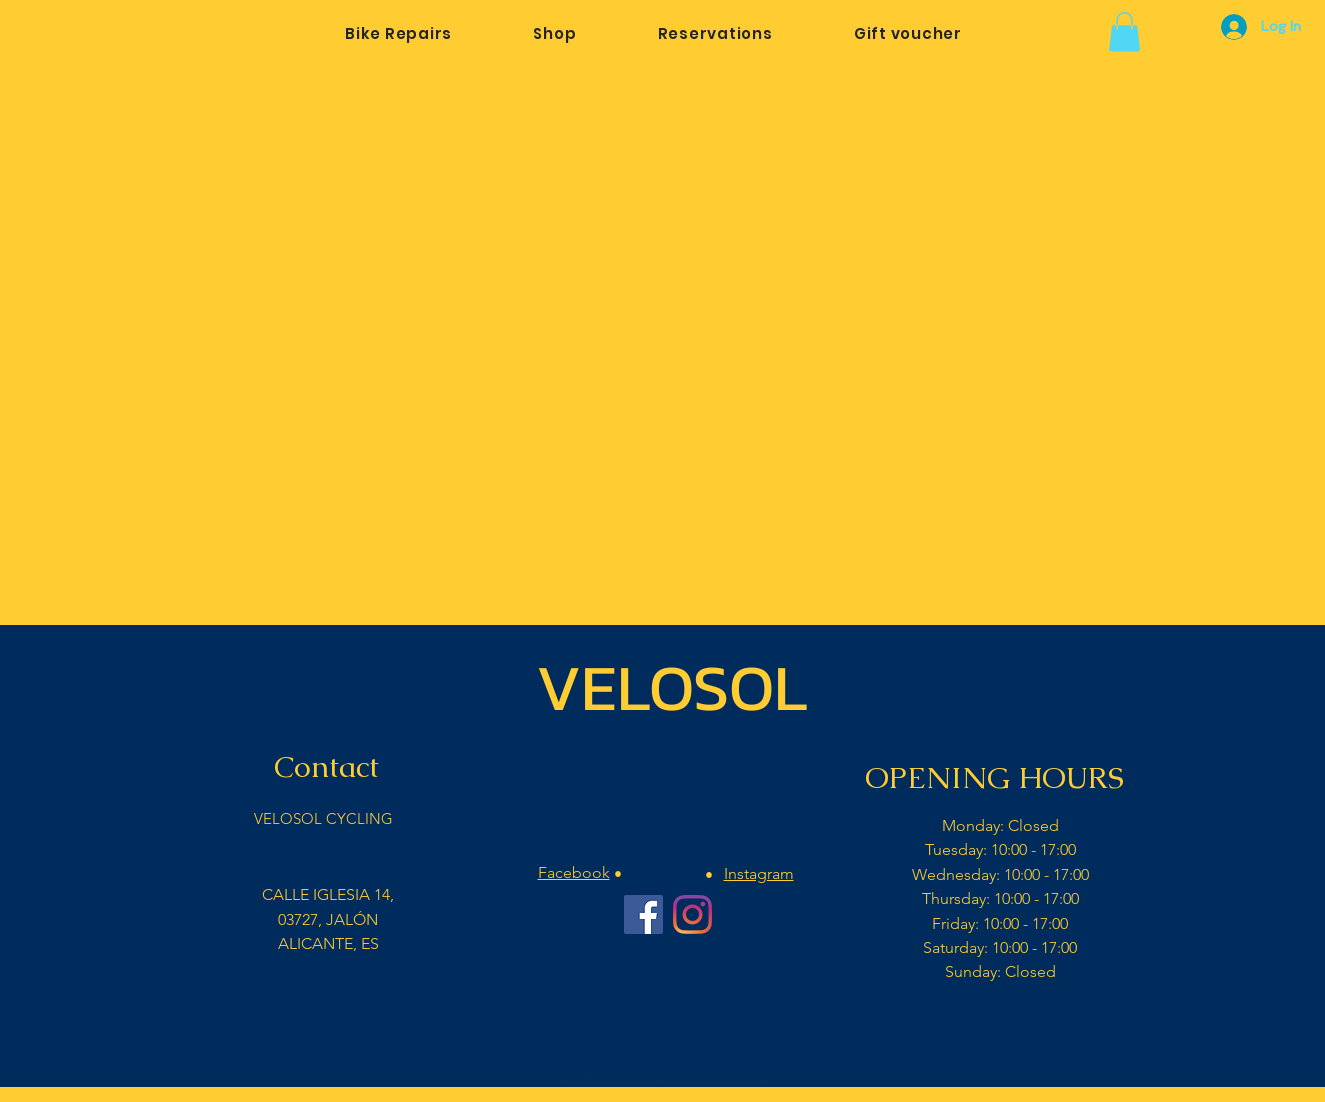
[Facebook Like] (667, 1037)
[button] (1124, 31)
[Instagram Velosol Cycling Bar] (692, 914)
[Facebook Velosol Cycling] (643, 914)
